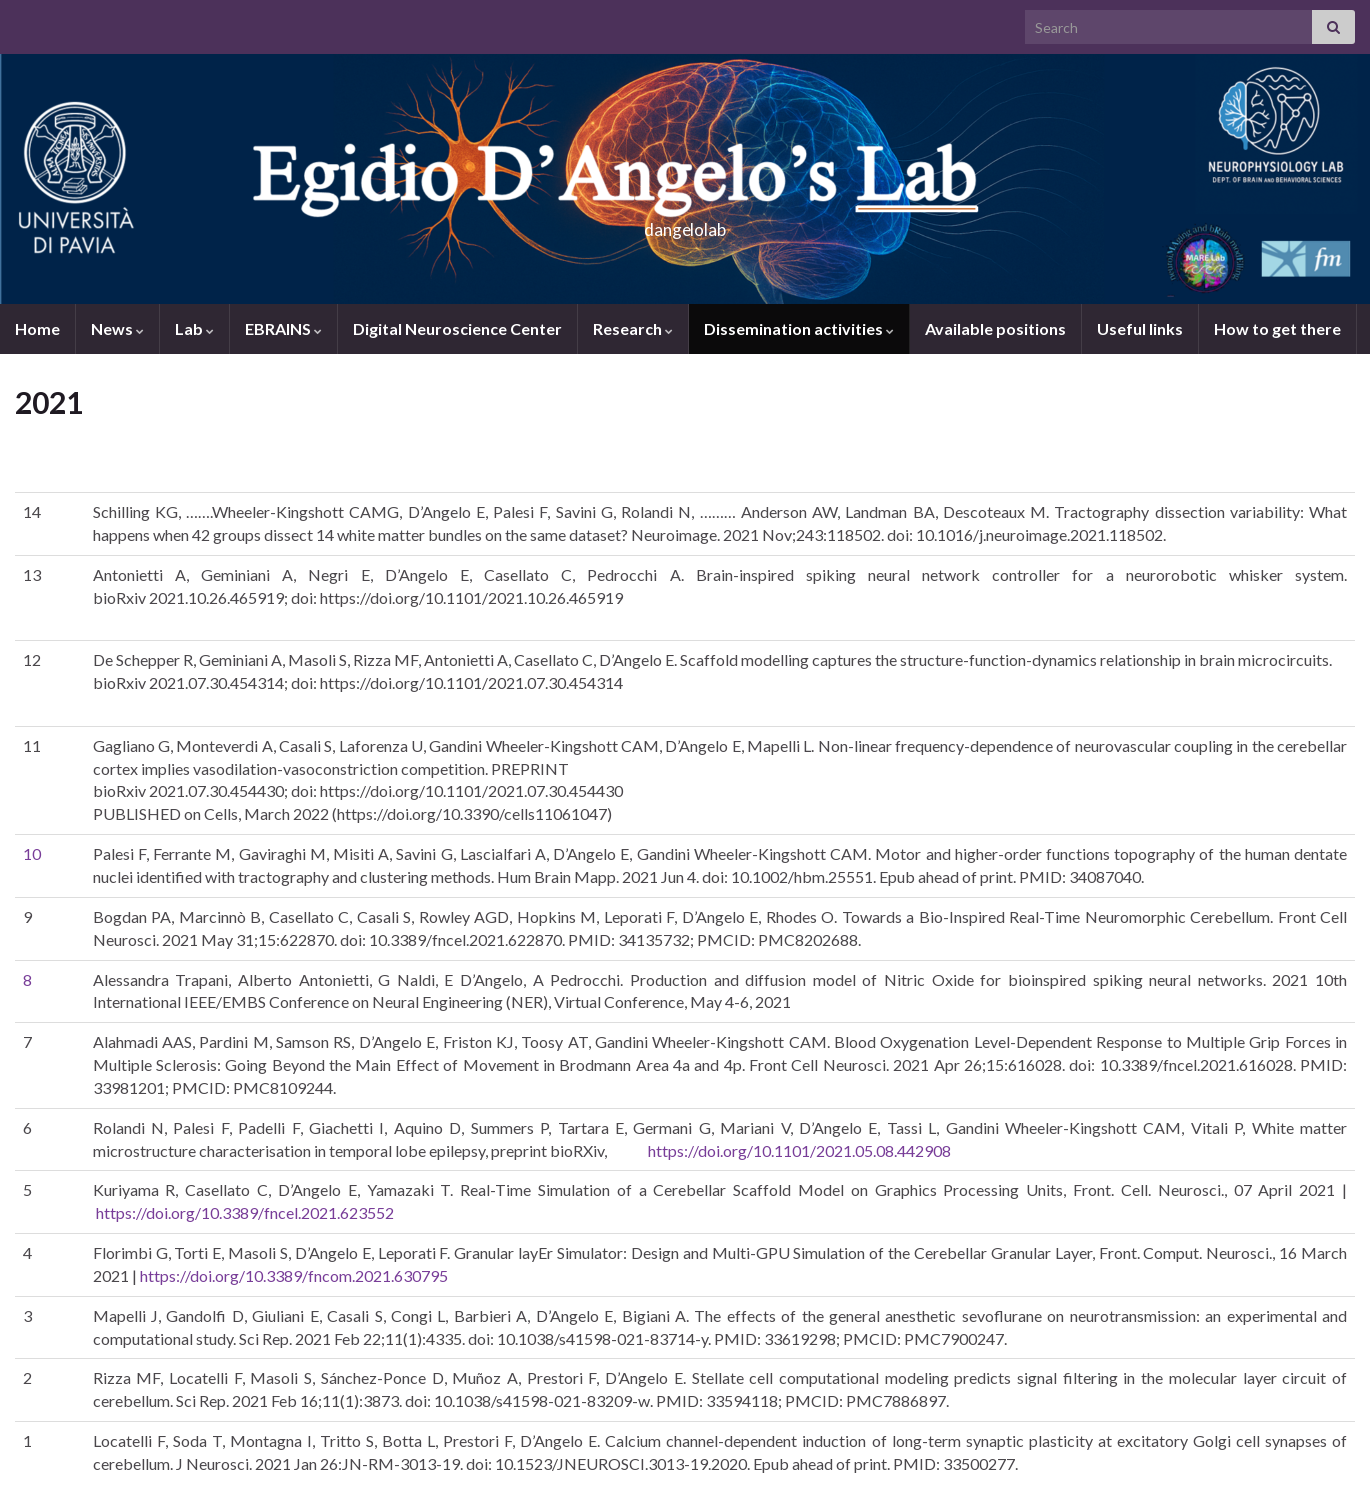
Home (37, 328)
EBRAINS (283, 328)
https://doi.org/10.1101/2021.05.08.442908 (799, 1150)
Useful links (1140, 328)
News (117, 328)
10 (32, 853)
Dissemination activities (799, 328)
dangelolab (685, 223)
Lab (194, 328)
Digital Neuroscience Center (457, 328)
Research (633, 328)
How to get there (1277, 328)
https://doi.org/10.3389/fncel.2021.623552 (245, 1212)
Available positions (995, 328)
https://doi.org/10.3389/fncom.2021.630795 (294, 1275)
